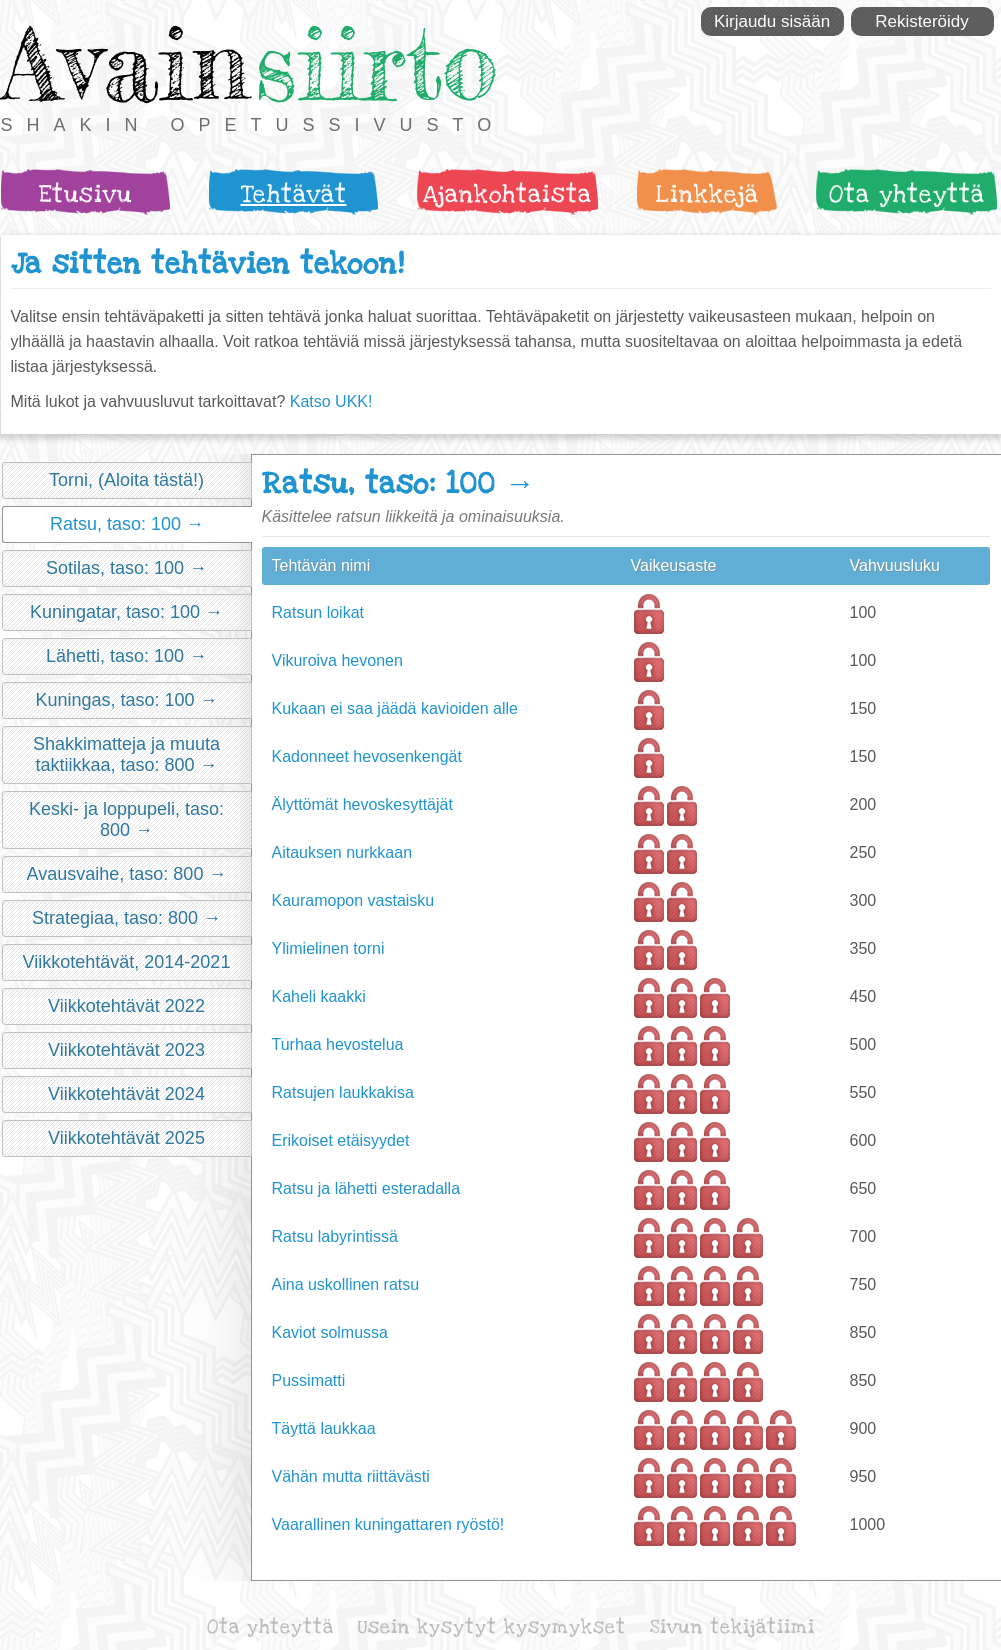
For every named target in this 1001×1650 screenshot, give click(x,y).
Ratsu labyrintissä (335, 1236)
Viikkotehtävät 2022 (126, 1006)
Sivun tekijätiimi (732, 1627)
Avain (125, 63)
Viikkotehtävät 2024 (126, 1094)
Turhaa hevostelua (338, 1044)
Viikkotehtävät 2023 (126, 1050)
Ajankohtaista (507, 194)
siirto (376, 63)
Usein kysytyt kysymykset (492, 1627)
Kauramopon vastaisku (353, 900)
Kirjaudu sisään (772, 21)
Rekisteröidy (922, 21)
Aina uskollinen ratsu (346, 1284)
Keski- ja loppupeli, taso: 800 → (126, 819)
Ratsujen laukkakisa (343, 1092)
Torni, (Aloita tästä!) (126, 480)
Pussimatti (309, 1380)
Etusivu (85, 194)
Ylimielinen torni (328, 948)
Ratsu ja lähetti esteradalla (366, 1188)
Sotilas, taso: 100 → (126, 568)
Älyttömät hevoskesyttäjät (362, 804)
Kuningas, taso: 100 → (126, 700)
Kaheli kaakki (319, 996)
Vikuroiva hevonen (337, 660)
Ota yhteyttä (906, 194)
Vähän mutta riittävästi (351, 1476)
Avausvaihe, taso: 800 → (127, 874)
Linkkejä (706, 194)
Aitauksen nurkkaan (342, 852)
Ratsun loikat (318, 612)
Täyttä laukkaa (324, 1428)
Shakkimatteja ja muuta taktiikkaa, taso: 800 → (126, 754)
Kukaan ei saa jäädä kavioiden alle (395, 708)
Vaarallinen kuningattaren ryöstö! (388, 1524)
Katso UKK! (331, 401)
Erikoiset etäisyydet (341, 1140)
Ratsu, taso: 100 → (127, 524)
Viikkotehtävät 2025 (126, 1138)
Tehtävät (293, 194)
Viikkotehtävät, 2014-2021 (127, 962)
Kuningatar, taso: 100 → (126, 612)
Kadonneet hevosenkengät (367, 756)
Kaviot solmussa (330, 1332)
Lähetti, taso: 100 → (126, 656)
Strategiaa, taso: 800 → (126, 918)
